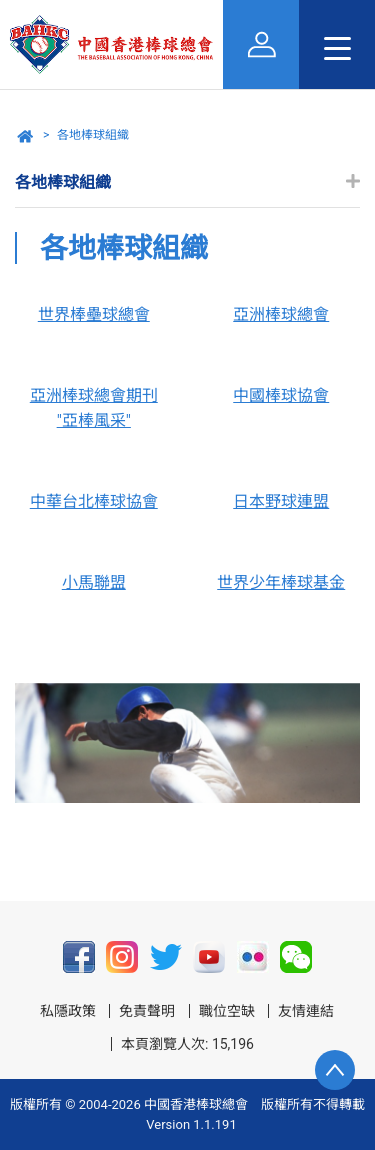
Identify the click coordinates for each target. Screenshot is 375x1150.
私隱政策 (68, 1011)
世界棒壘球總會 (94, 314)
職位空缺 (227, 1011)
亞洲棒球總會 (281, 314)
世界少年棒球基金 (281, 582)
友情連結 (306, 1011)
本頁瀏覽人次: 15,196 (187, 1044)
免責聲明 (147, 1011)
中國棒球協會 (281, 395)
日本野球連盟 (281, 501)
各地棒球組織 (93, 135)
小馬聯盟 (94, 582)
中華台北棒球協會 (94, 501)
